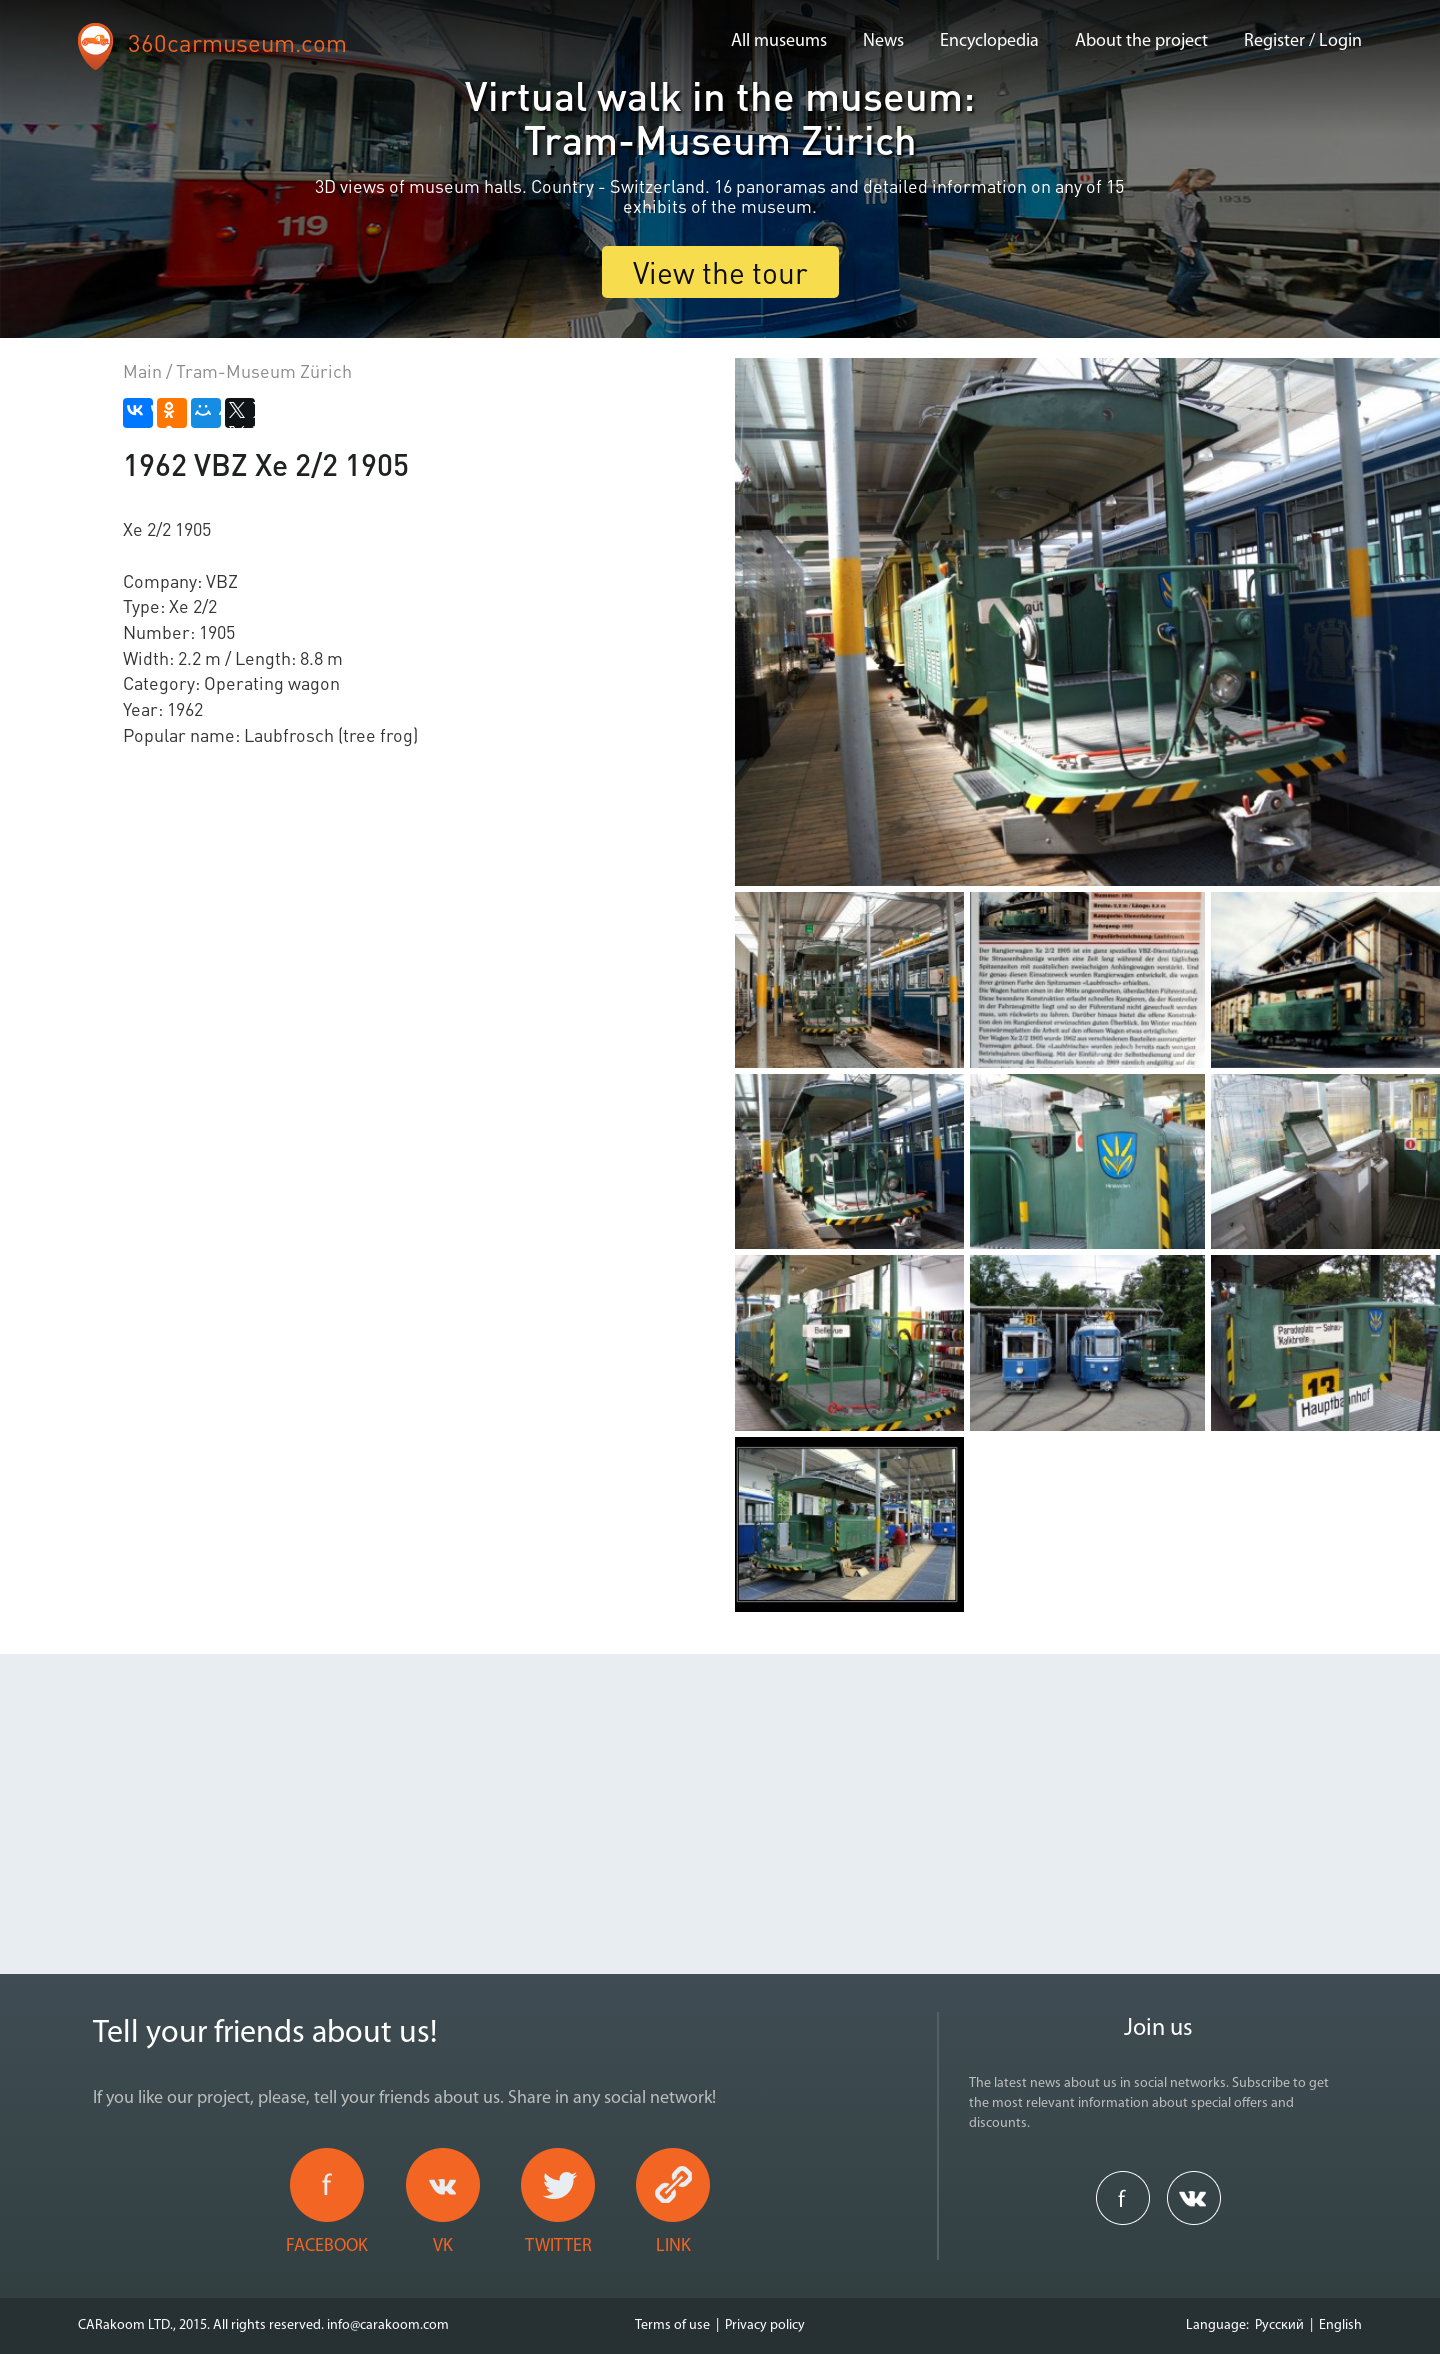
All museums (779, 41)
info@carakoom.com (388, 2325)
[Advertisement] (720, 1794)
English (1340, 2325)
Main (142, 370)
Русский (1279, 2325)
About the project (1141, 41)
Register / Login (1303, 41)
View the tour (720, 272)
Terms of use (672, 2325)
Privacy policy (765, 2325)
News (883, 41)
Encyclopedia (989, 41)
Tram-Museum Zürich (264, 370)
